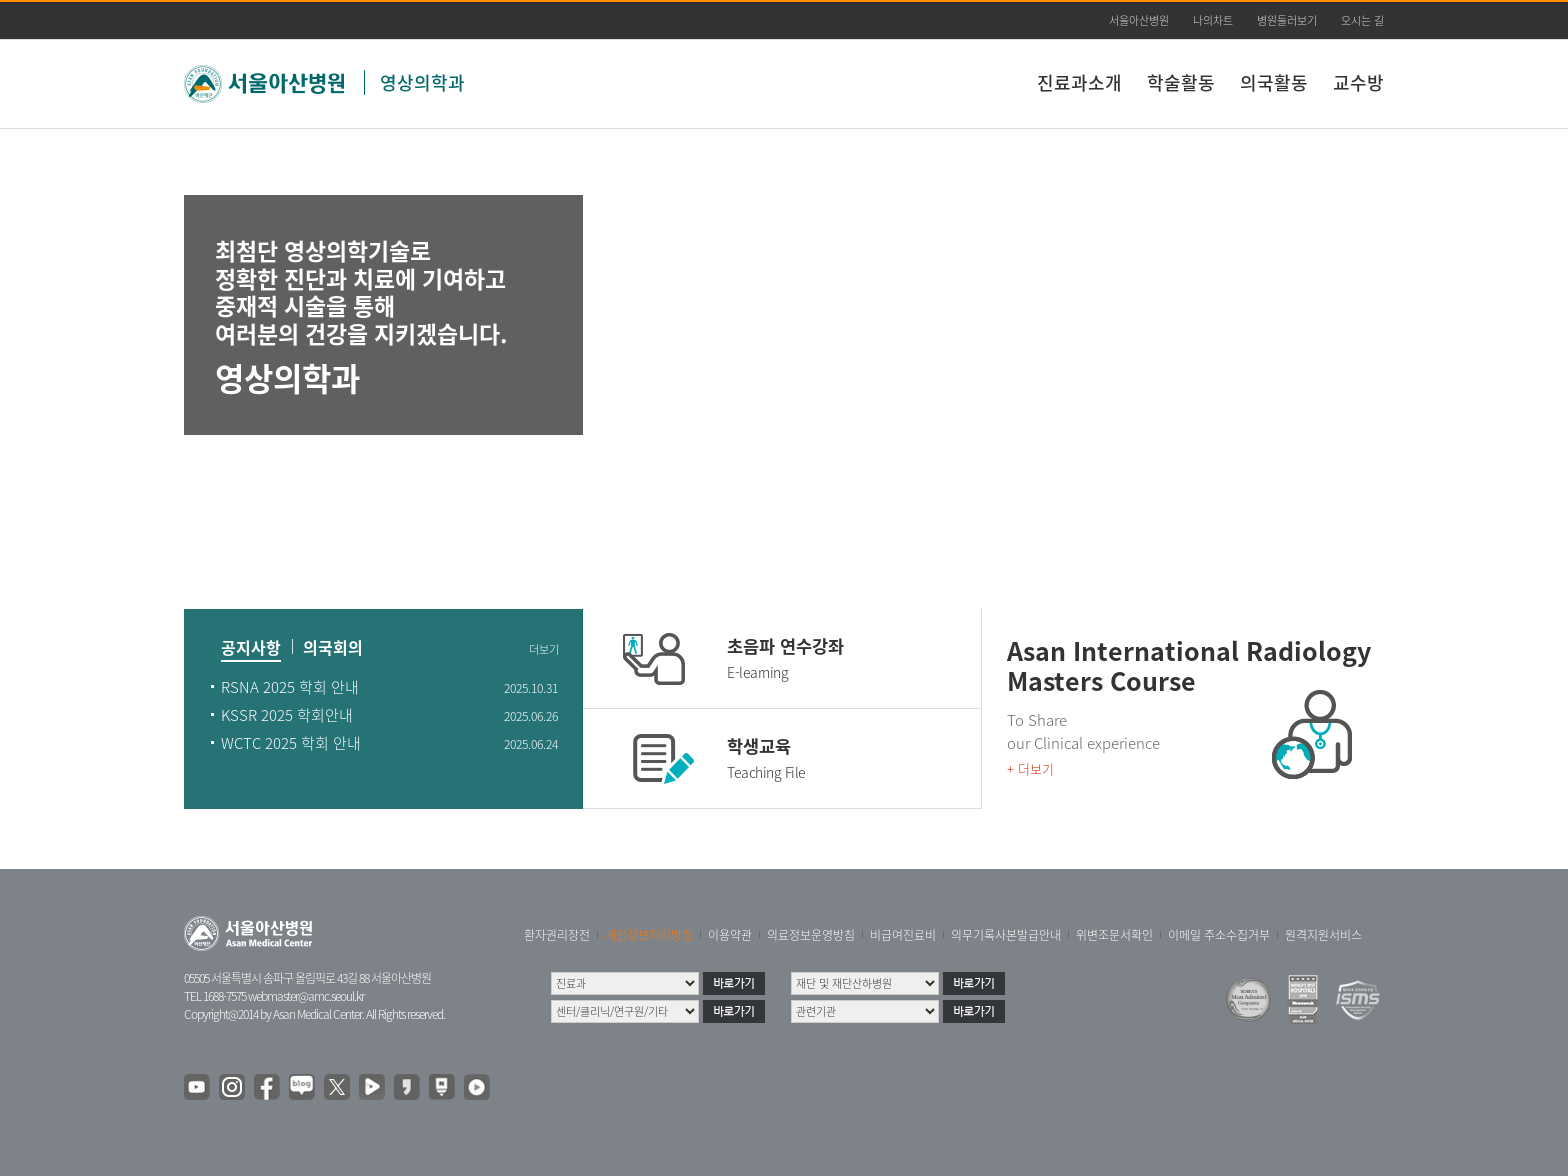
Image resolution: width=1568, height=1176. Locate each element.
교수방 (1358, 82)
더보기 (544, 650)
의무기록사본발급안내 (1006, 935)
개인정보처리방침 (649, 935)
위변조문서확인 (1114, 935)
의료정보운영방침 (811, 935)
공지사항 (251, 649)
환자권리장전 (557, 935)
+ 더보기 (1030, 768)
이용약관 (730, 935)
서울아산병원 (1139, 20)
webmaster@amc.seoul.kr (306, 996)
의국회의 (333, 649)
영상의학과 (422, 82)
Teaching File (766, 772)
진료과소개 (1079, 82)
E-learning (757, 672)
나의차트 (1213, 20)
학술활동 (1181, 82)
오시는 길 (1362, 20)
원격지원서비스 (1323, 935)
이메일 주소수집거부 (1219, 935)
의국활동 (1274, 82)
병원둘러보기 (1287, 20)
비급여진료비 (903, 935)
